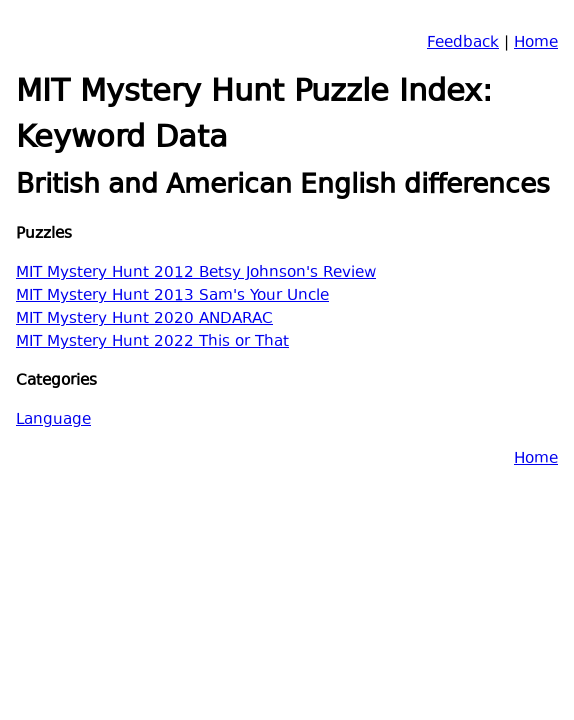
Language (53, 420)
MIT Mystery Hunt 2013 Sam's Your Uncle (172, 296)
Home (536, 43)
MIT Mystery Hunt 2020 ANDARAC (144, 319)
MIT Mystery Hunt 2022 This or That (152, 342)
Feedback (463, 43)
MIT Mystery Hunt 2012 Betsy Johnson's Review (196, 273)
